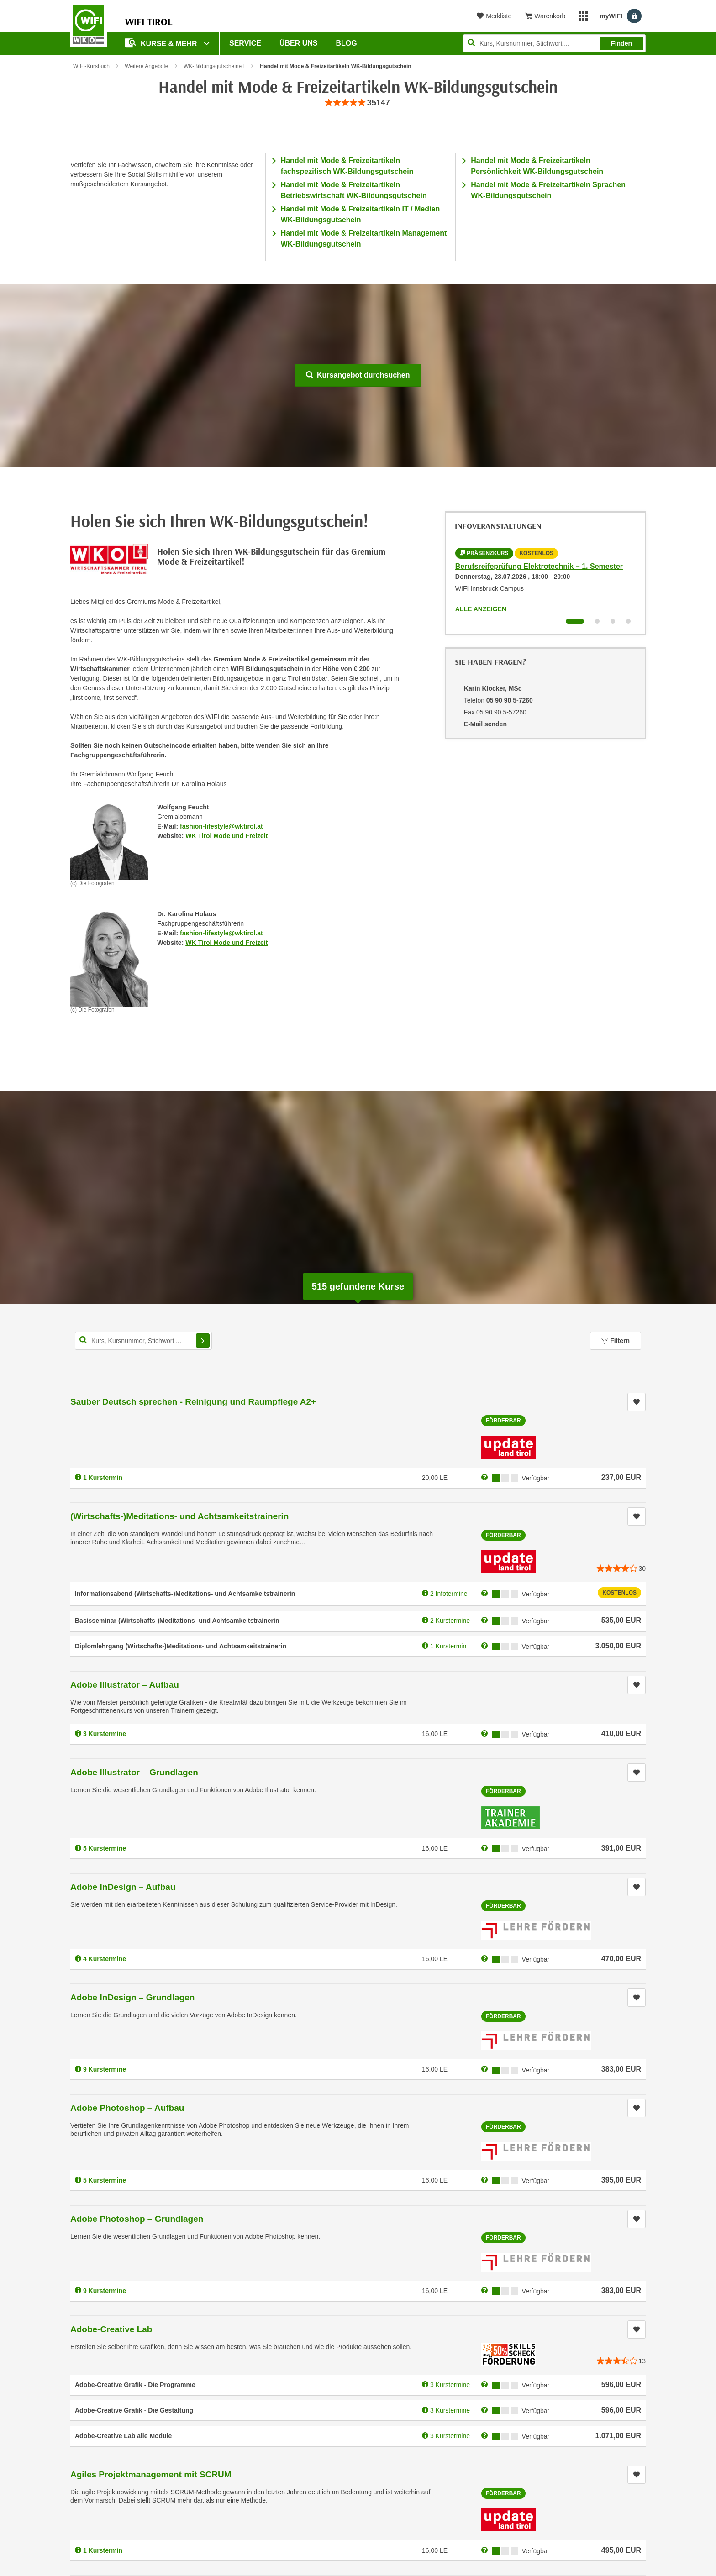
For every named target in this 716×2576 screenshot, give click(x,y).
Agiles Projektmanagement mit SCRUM (151, 2474)
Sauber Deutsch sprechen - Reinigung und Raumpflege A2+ (193, 1401)
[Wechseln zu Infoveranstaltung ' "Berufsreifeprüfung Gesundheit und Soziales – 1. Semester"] (597, 621)
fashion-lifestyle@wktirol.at (221, 826)
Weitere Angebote (146, 66)
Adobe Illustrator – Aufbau (124, 1684)
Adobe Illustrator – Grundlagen (134, 1772)
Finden (621, 43)
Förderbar (503, 1420)
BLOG (346, 43)
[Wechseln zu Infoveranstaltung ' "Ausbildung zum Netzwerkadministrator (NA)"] (612, 621)
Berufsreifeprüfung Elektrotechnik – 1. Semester (539, 566)
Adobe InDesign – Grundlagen (132, 1997)
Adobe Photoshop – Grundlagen (136, 2219)
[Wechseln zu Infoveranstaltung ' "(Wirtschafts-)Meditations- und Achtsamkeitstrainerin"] (628, 621)
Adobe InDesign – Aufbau (122, 1887)
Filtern (615, 1340)
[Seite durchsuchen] (554, 43)
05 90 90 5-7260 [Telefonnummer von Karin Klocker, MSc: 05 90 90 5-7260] (509, 700)
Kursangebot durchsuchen (358, 375)
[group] (358, 103)
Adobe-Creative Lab (111, 2329)
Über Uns (298, 43)
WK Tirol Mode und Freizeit (226, 835)
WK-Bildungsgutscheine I (214, 66)
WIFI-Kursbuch (91, 66)
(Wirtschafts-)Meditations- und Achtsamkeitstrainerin (179, 1516)
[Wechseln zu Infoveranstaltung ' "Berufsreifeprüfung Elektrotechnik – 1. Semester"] (575, 621)
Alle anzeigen (480, 609)
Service (245, 43)
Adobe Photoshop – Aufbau (127, 2108)
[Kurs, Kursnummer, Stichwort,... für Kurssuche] (143, 1341)
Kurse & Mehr (162, 42)
